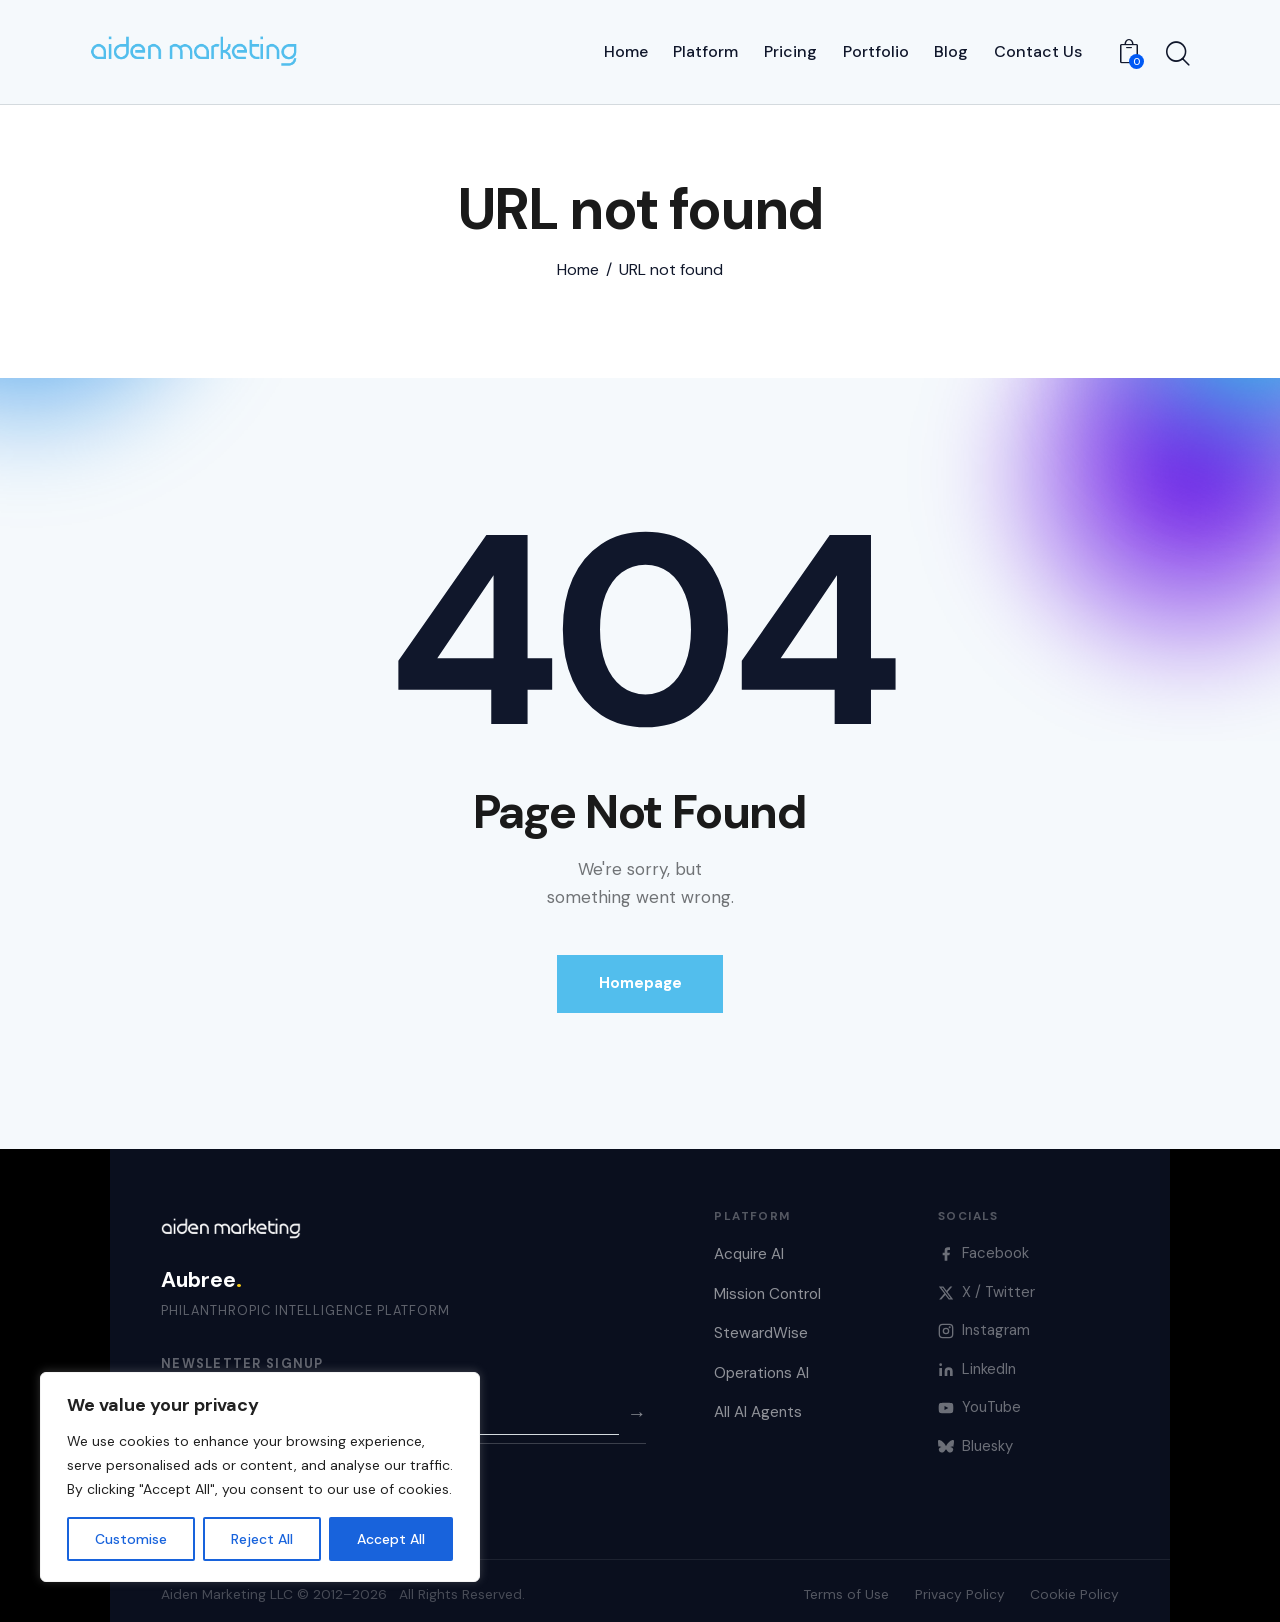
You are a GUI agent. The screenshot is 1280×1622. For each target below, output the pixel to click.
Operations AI (761, 1365)
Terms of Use (846, 1586)
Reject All (262, 1539)
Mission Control (767, 1285)
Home (578, 262)
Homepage (640, 975)
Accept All (391, 1539)
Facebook (984, 1245)
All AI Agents (758, 1404)
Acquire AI (749, 1246)
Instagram (984, 1322)
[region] (260, 1477)
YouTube (980, 1399)
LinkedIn (977, 1361)
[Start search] (1178, 51)
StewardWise (761, 1325)
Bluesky (976, 1438)
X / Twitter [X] (987, 1283)
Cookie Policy (1074, 1586)
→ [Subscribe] (636, 1404)
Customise (131, 1539)
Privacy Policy (960, 1586)
